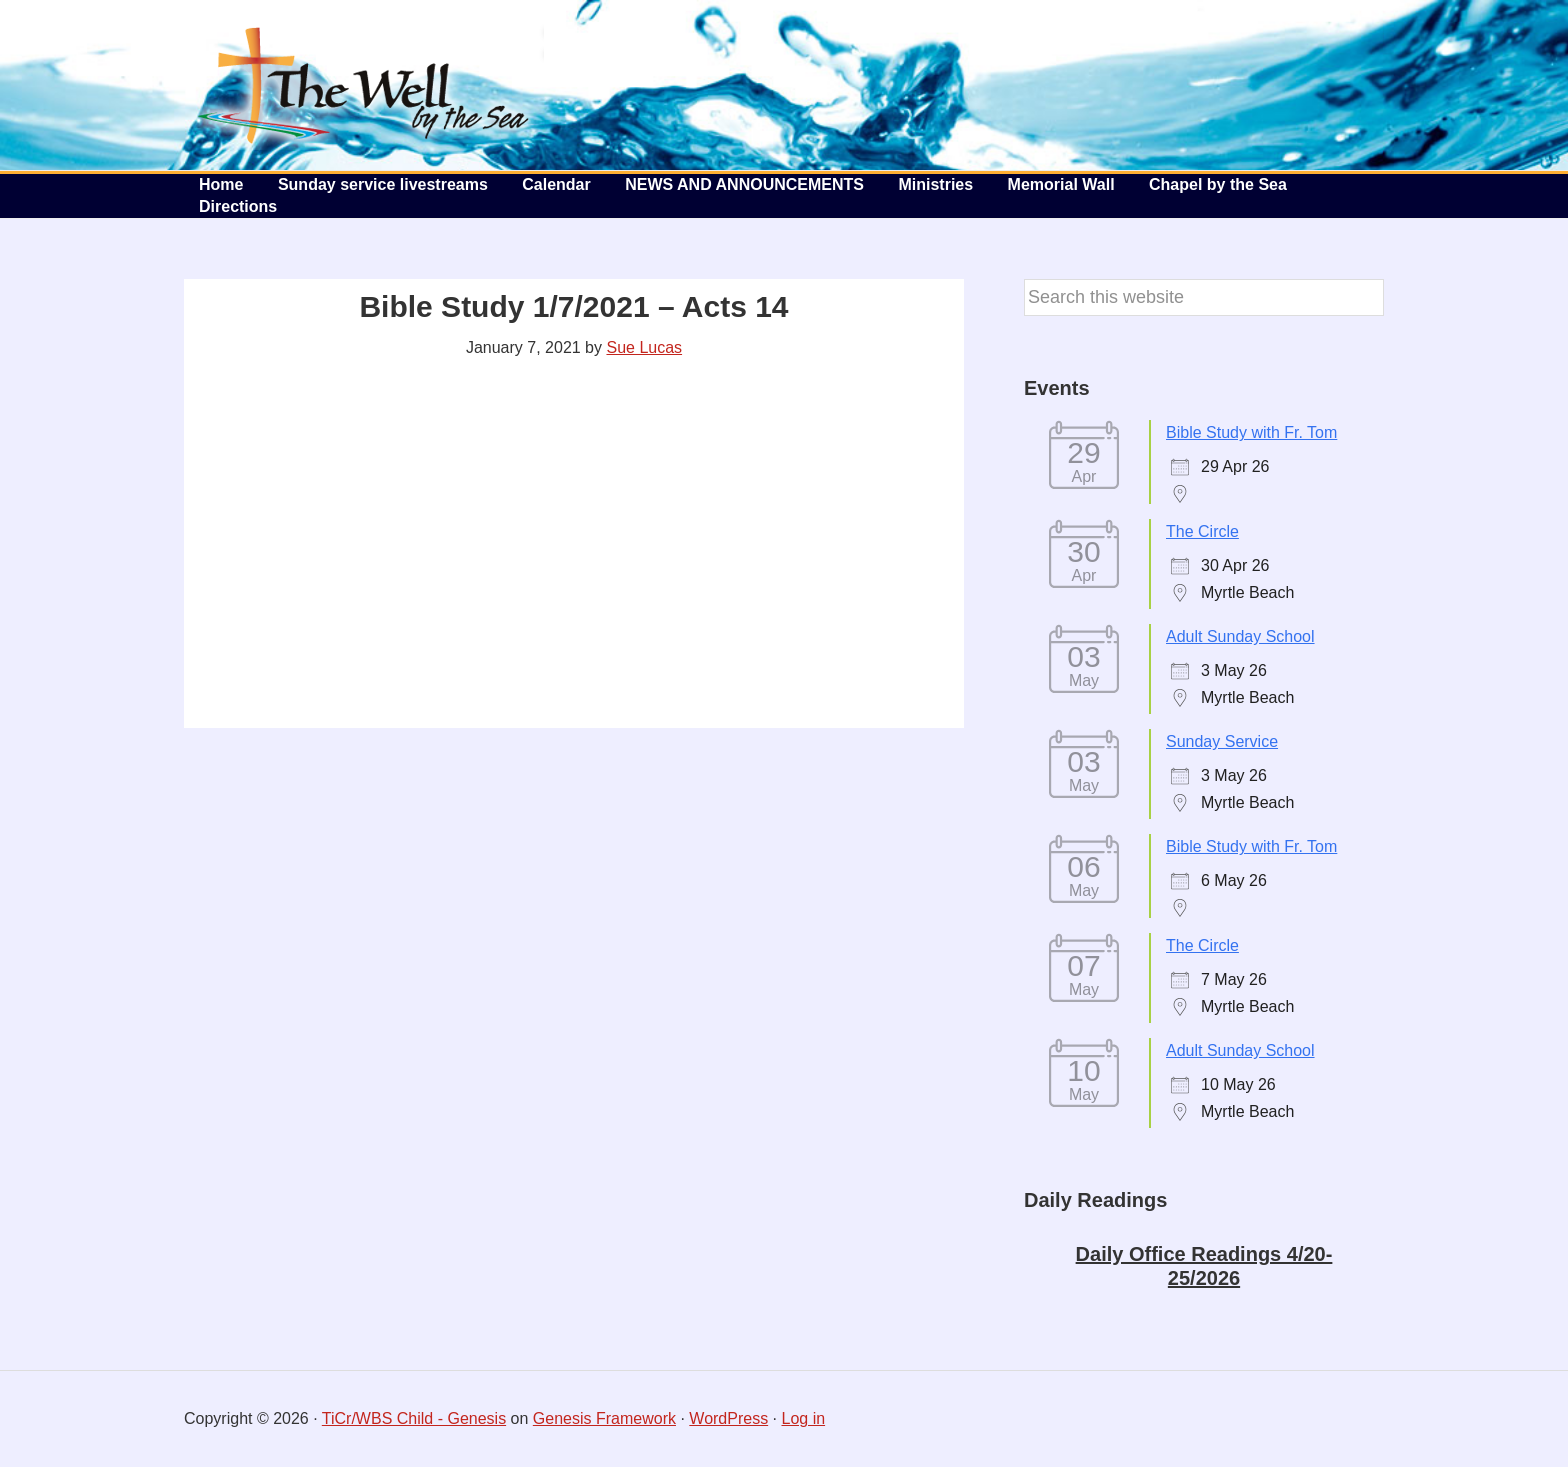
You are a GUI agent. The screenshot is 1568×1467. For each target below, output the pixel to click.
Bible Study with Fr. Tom (1251, 432)
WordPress (728, 1418)
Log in (804, 1418)
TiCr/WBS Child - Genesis (414, 1418)
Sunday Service (1222, 741)
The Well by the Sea (364, 85)
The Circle (1202, 531)
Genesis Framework (604, 1418)
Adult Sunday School (1240, 636)
